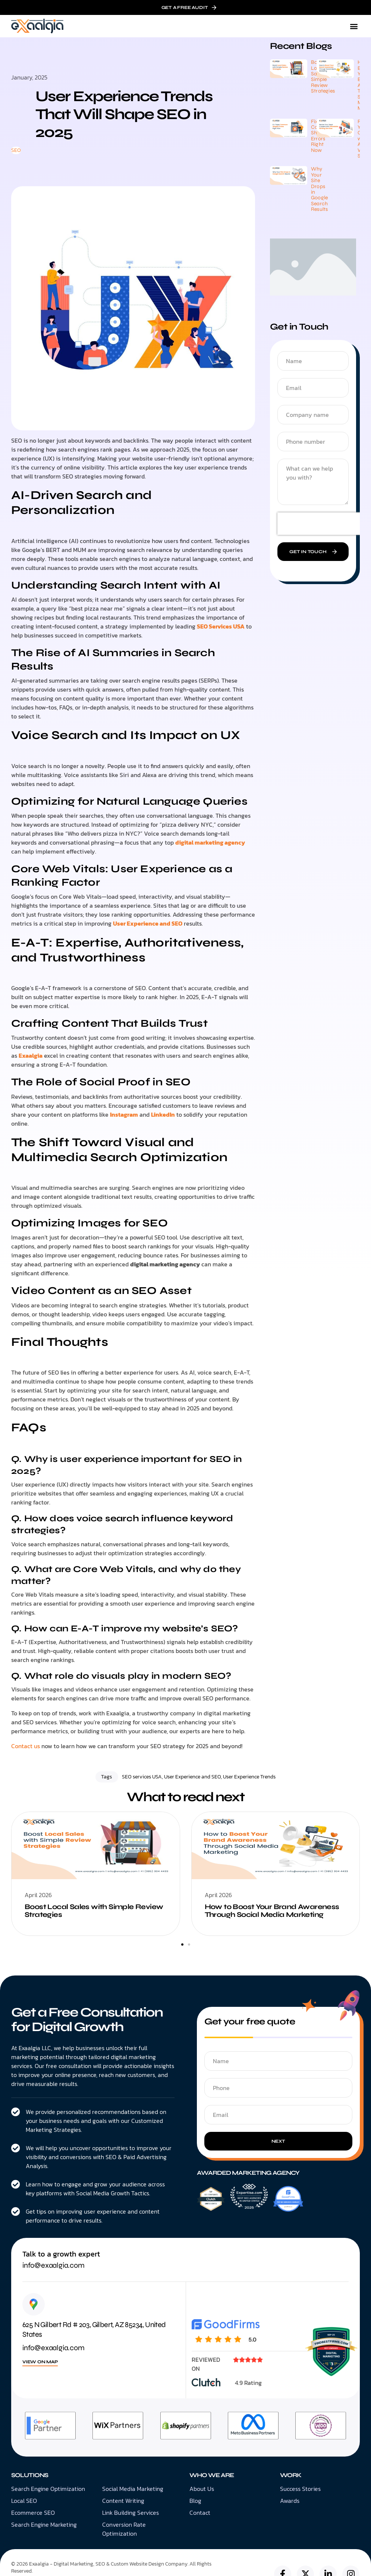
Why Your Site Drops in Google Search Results (319, 189)
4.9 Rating (248, 2382)
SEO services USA (142, 1777)
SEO (16, 150)
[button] (354, 26)
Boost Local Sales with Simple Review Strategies (94, 1910)
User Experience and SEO (192, 1777)
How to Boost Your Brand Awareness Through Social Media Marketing (272, 1910)
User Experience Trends (249, 1777)
